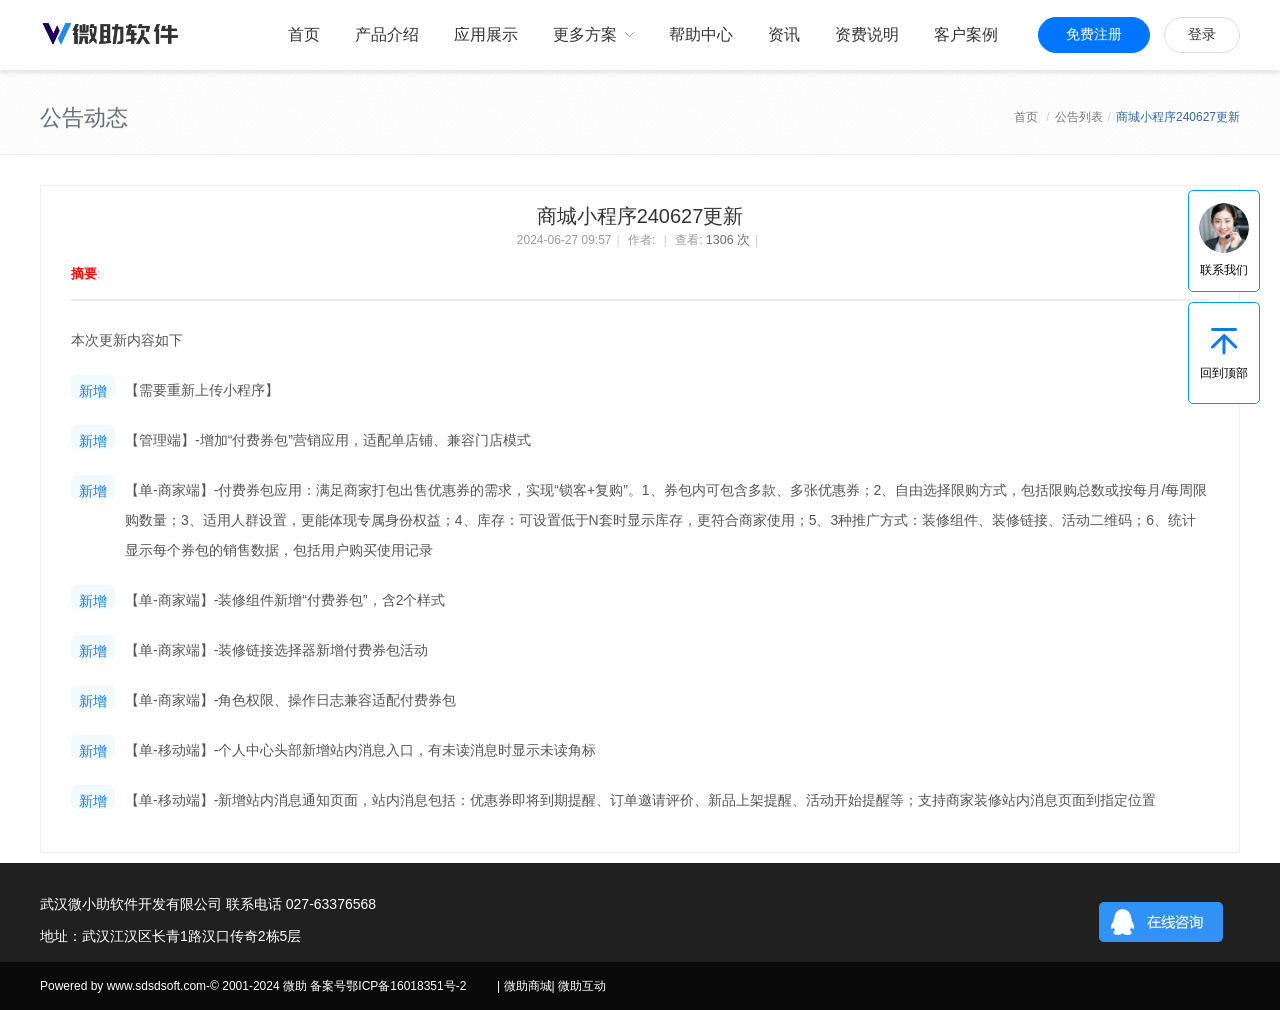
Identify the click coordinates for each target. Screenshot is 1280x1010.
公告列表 (1079, 117)
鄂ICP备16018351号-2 (406, 986)
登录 (1202, 34)
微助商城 (528, 986)
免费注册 (1094, 34)
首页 (1026, 117)
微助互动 (582, 986)
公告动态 (84, 117)
